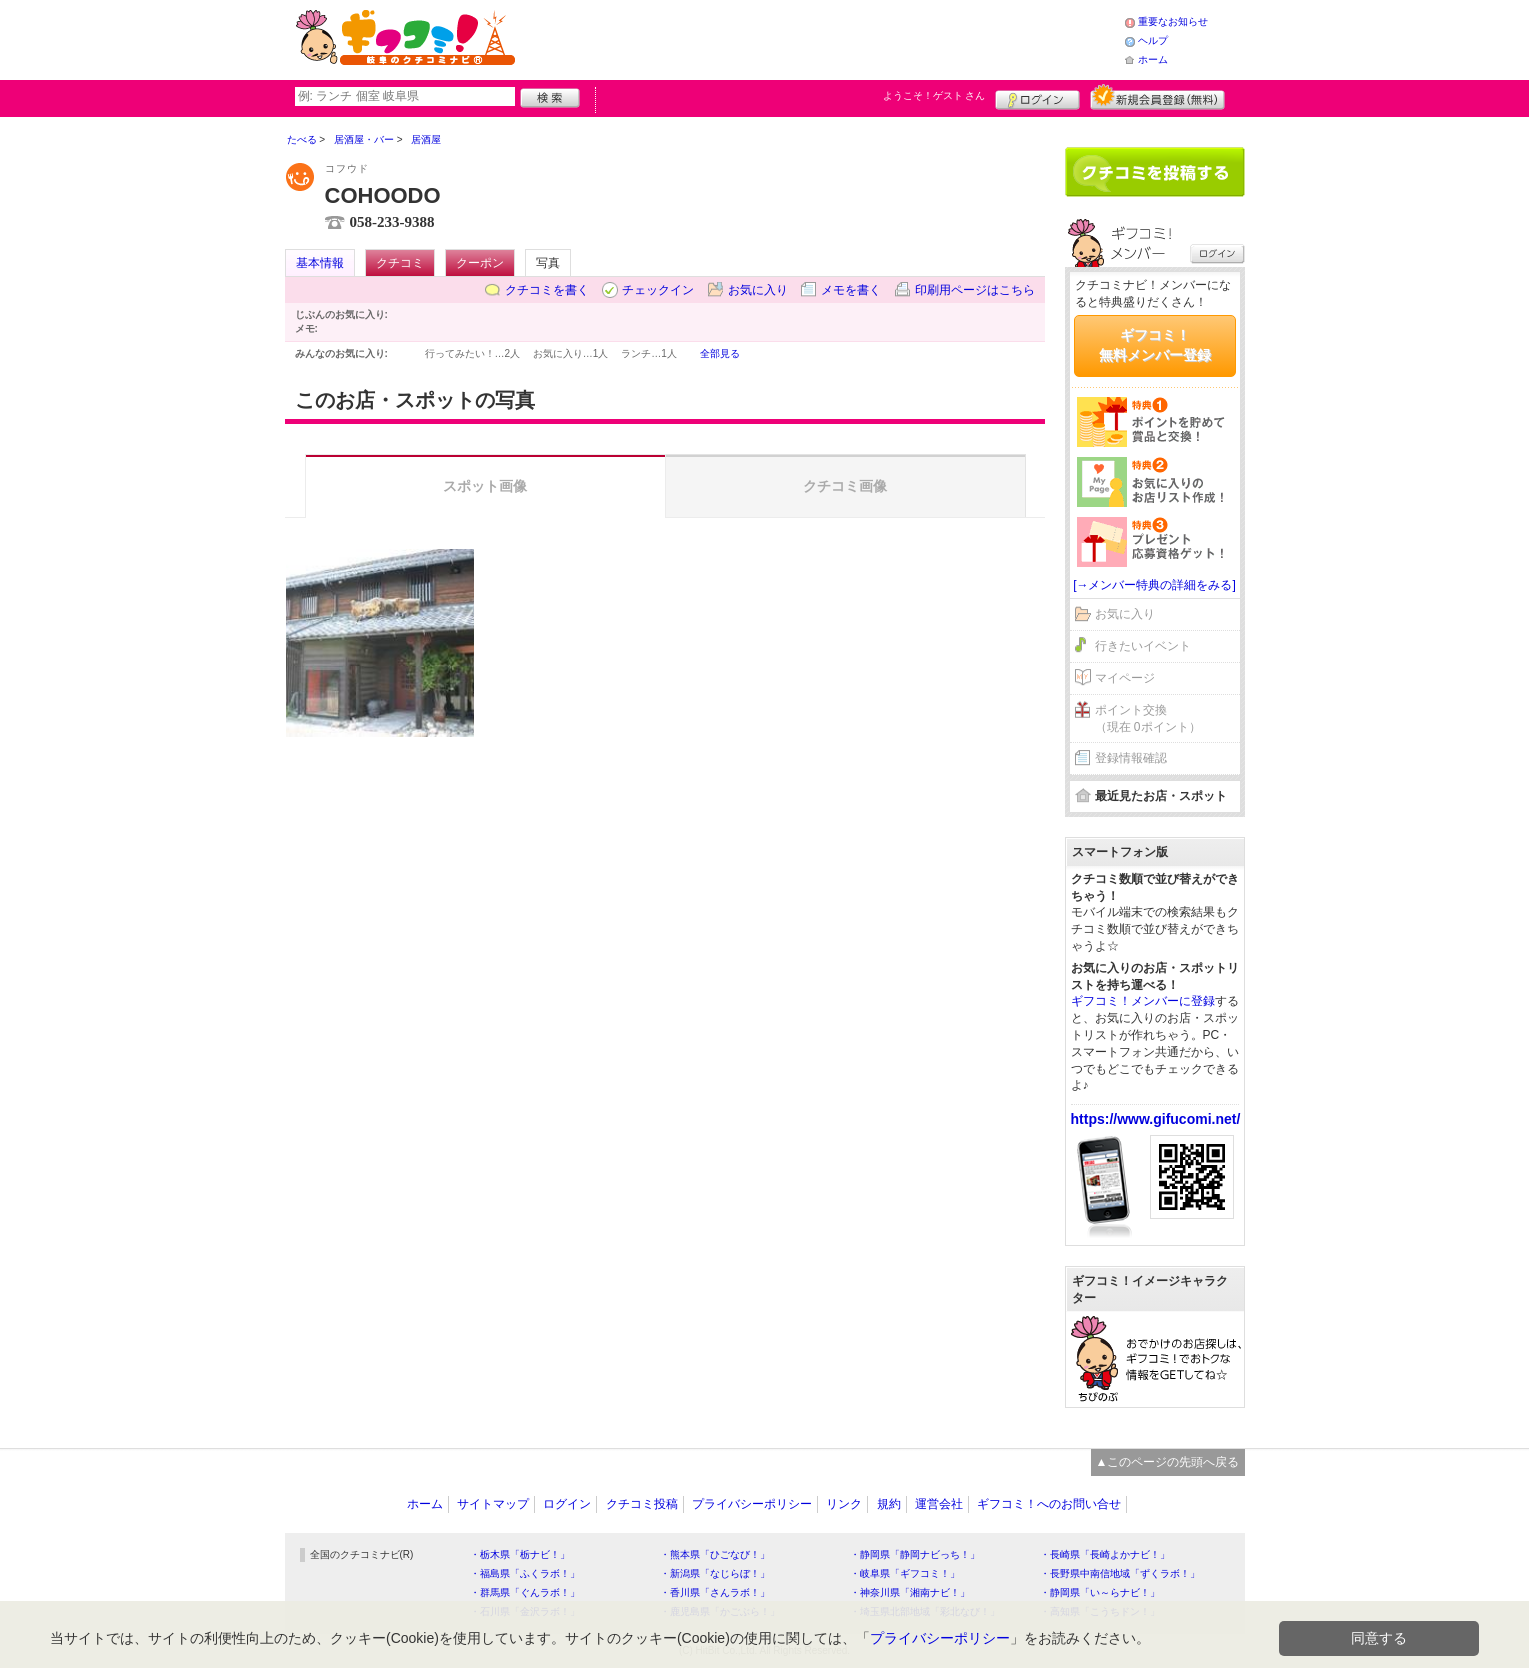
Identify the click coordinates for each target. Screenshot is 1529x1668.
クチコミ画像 (845, 486)
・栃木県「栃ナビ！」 (520, 1554)
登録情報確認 (1131, 758)
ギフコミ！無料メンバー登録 (1155, 345)
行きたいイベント (1143, 646)
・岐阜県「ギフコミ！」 (905, 1573)
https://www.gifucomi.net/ (1156, 1119)
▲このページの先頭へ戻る (1168, 1462)
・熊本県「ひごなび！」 (715, 1554)
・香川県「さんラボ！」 (715, 1592)
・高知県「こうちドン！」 (1100, 1611)
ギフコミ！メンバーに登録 (1143, 1001)
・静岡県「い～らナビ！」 (1100, 1592)
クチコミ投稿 (642, 1504)
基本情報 (320, 263)
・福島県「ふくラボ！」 (525, 1573)
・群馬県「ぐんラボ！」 (525, 1592)
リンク (844, 1504)
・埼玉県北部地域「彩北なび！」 (925, 1611)
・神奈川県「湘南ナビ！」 (910, 1592)
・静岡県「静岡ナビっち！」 (915, 1554)
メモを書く (851, 290)
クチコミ (400, 263)
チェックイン (658, 290)
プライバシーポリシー (752, 1504)
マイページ (1125, 678)
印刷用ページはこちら (975, 290)
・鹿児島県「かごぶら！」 (720, 1611)
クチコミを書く (547, 290)
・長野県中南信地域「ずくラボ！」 (1120, 1573)
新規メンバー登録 (1157, 97)
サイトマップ (493, 1504)
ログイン (1037, 97)
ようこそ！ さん (934, 95)
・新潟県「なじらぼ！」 (715, 1573)
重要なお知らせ (1173, 21)
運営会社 (939, 1504)
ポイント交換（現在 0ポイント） (1148, 718)
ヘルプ (1153, 40)
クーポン (480, 263)
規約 (889, 1504)
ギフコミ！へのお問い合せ (1049, 1504)
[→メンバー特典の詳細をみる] (1154, 585)
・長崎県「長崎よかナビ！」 (1105, 1554)
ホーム (1153, 59)
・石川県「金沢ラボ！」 (525, 1611)
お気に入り (758, 290)
